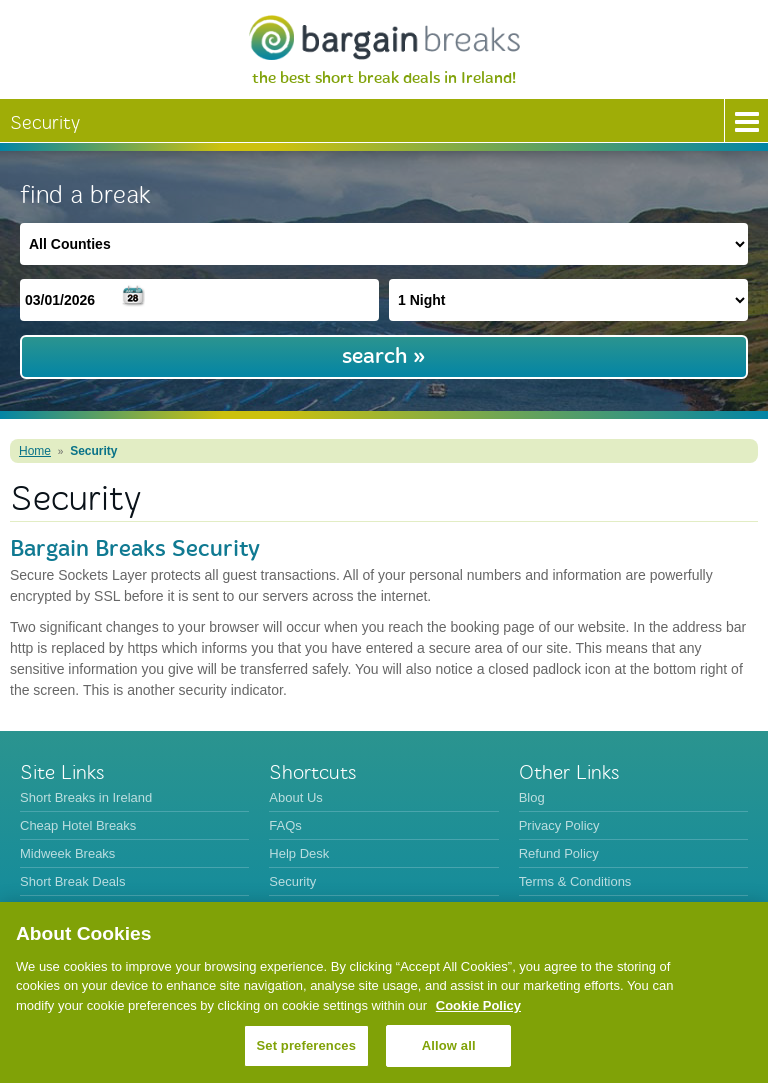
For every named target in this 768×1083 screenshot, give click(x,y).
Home (35, 451)
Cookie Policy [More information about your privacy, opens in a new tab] (478, 1005)
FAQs (285, 825)
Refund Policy (559, 853)
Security (93, 451)
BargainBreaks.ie (384, 37)
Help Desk (299, 853)
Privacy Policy (559, 825)
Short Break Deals (73, 881)
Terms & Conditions (575, 881)
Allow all (449, 1045)
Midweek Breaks (67, 853)
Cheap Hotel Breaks (78, 825)
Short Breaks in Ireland (86, 797)
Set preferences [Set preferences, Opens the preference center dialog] (307, 1045)
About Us (295, 797)
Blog (532, 797)
